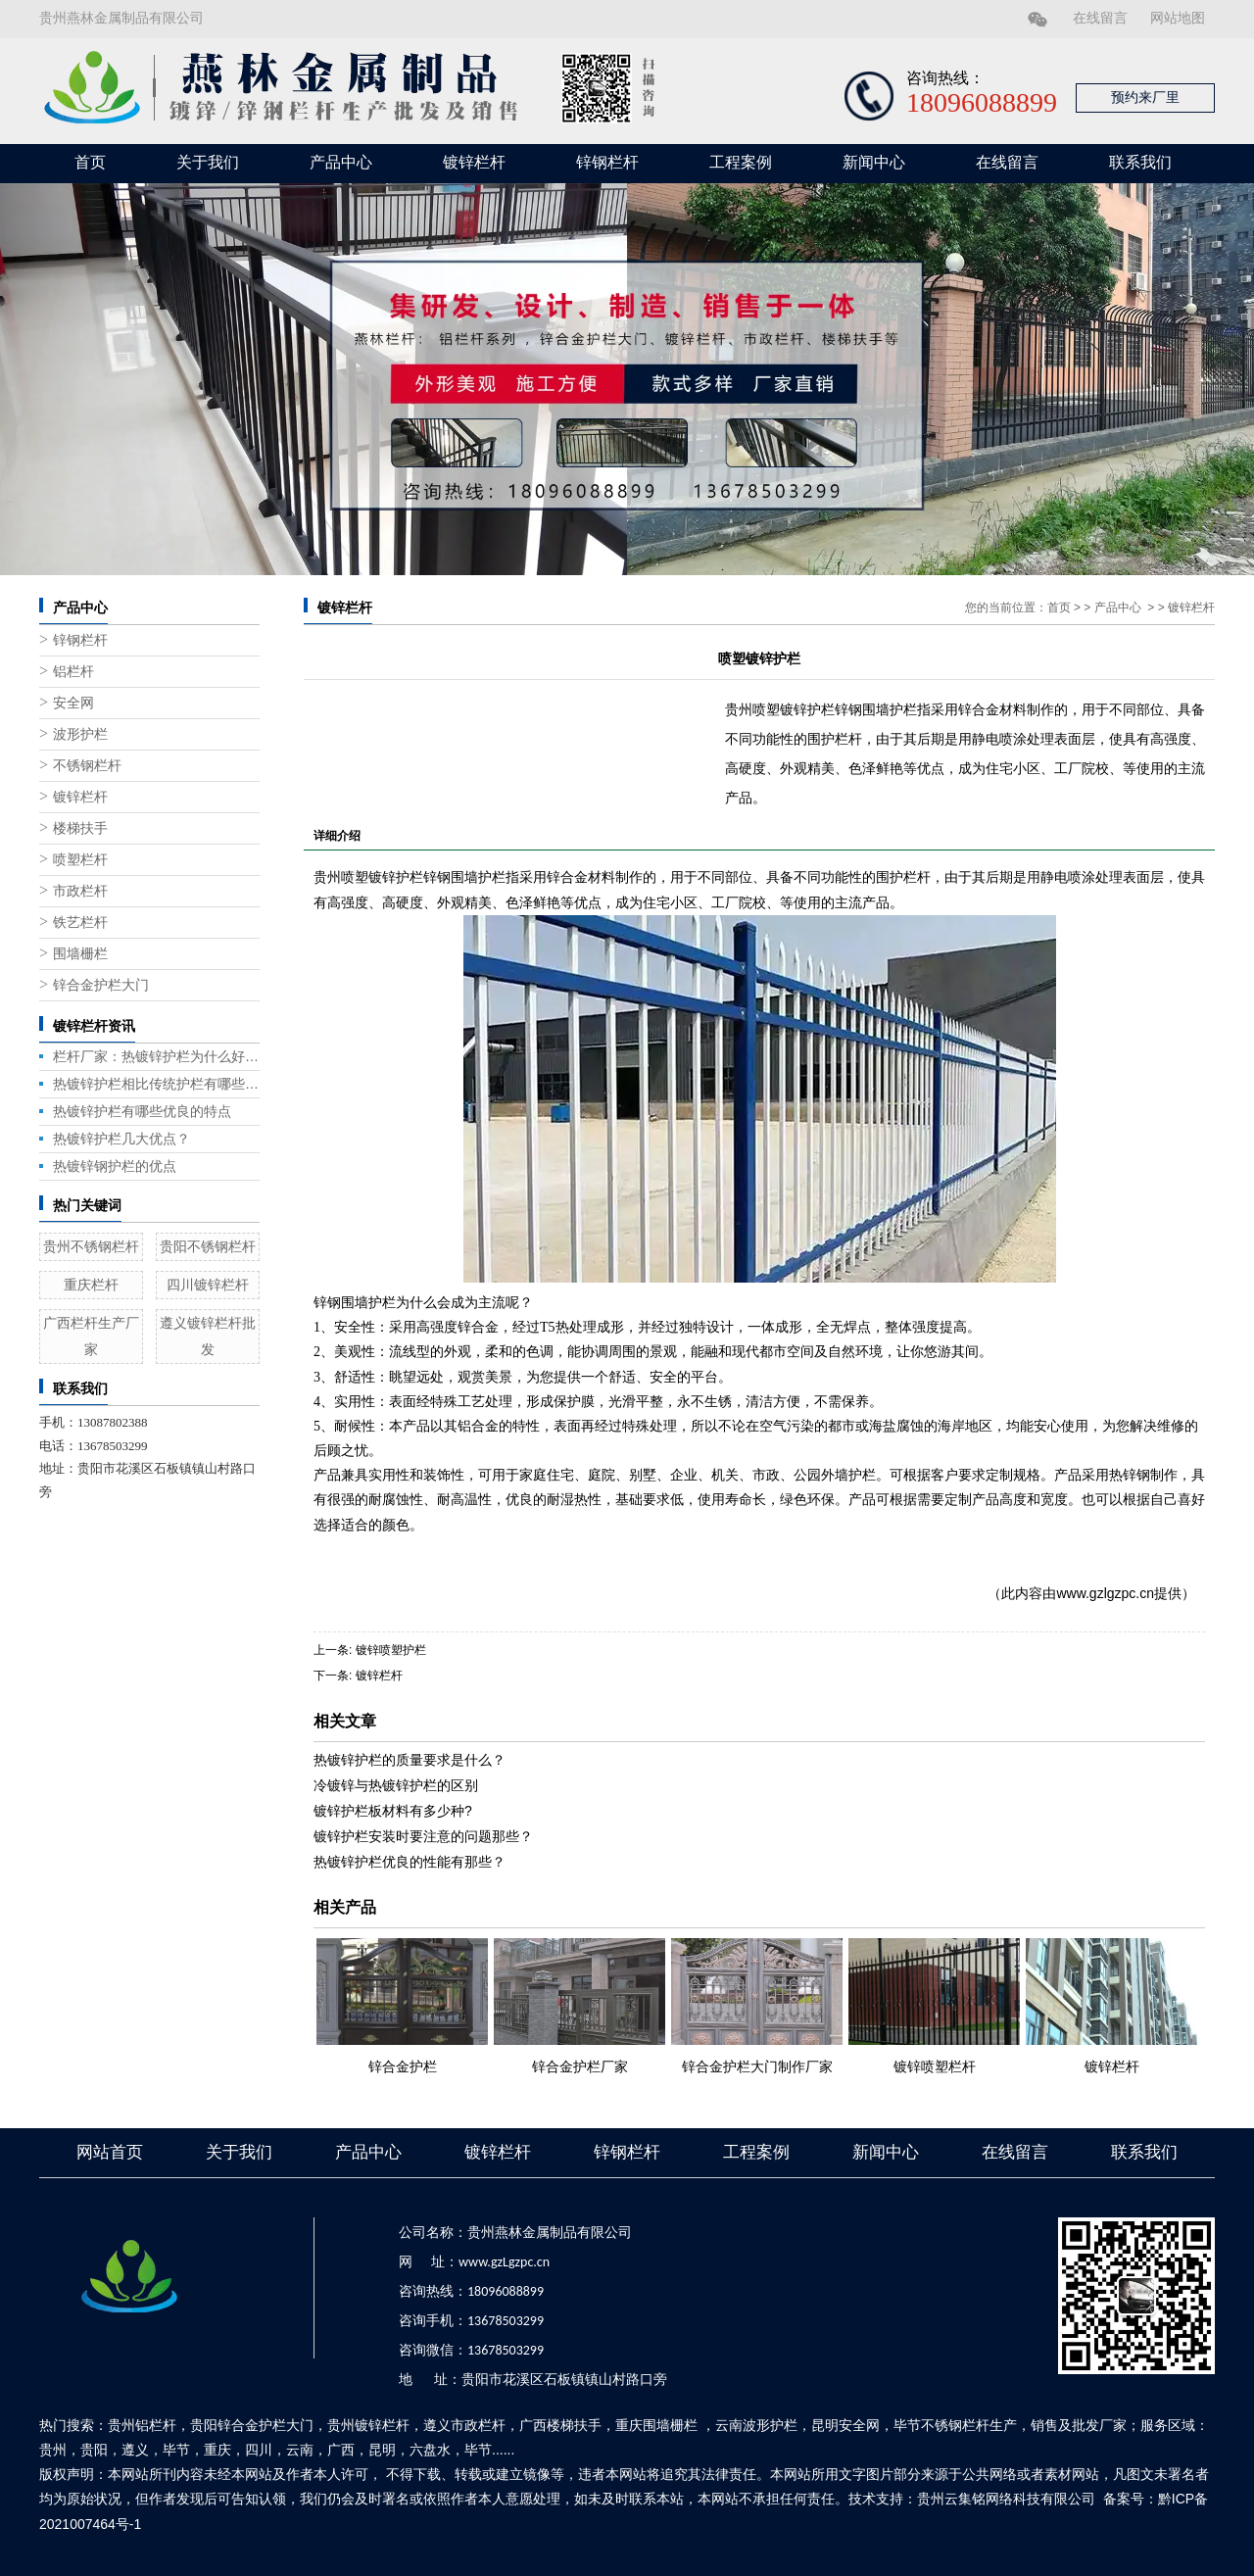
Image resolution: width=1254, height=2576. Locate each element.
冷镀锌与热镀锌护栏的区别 (396, 1785)
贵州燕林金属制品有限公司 (121, 18)
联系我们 (1140, 162)
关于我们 (207, 162)
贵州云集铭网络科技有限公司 (1006, 2498)
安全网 (73, 703)
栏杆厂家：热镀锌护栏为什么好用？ (156, 1056)
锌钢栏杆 (607, 162)
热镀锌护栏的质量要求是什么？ (410, 1760)
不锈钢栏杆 (87, 765)
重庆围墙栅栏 (656, 2425)
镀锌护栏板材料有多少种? (393, 1811)
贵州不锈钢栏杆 (91, 1246)
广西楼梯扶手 (560, 2425)
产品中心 (341, 162)
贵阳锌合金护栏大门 (252, 2425)
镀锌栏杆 (474, 162)
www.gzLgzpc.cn (504, 2262)
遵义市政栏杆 (464, 2425)
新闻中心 (874, 162)
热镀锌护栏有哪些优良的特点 (142, 1111)
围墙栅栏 (80, 954)
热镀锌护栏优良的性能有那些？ (410, 1862)
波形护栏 (80, 734)
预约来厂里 (1145, 97)
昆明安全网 (845, 2425)
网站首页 (109, 2152)
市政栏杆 (80, 891)
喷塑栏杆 (80, 859)
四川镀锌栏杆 (208, 1284)
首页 (90, 162)
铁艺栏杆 (80, 922)
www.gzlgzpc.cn (1105, 1593)
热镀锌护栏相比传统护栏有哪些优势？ (156, 1084)
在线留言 (1100, 18)
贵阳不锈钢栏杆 (208, 1246)
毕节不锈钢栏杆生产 (955, 2425)
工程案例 (740, 162)
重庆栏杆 (91, 1284)
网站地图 (1177, 18)
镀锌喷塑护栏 (391, 1650)
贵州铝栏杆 (142, 2425)
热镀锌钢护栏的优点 (114, 1166)
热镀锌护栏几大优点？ (121, 1138)
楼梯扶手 (80, 828)
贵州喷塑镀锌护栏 (368, 877)
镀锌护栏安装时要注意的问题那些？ (423, 1836)
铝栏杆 (73, 671)
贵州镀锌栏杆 (368, 2425)
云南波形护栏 (756, 2425)
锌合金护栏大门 (101, 985)
